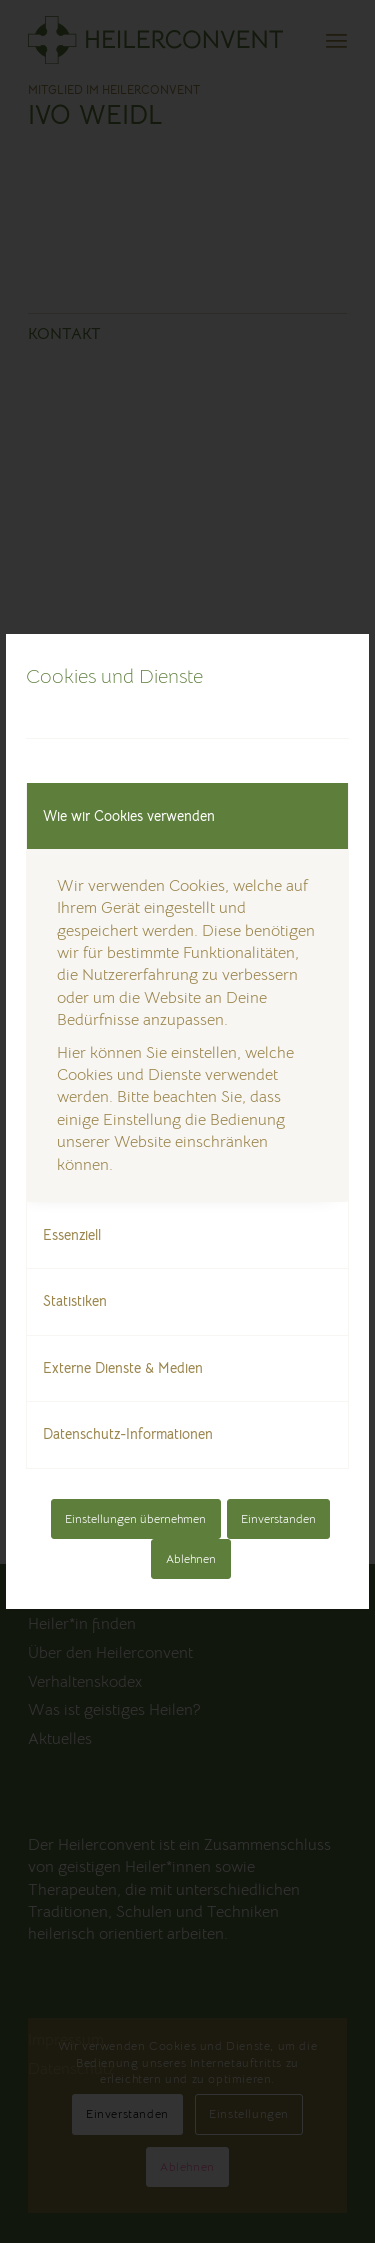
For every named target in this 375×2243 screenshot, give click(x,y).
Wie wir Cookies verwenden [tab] (129, 816)
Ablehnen (191, 1558)
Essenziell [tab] (72, 1235)
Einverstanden (278, 1518)
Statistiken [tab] (75, 1301)
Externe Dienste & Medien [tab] (123, 1368)
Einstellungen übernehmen (135, 1518)
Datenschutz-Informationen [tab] (128, 1434)
